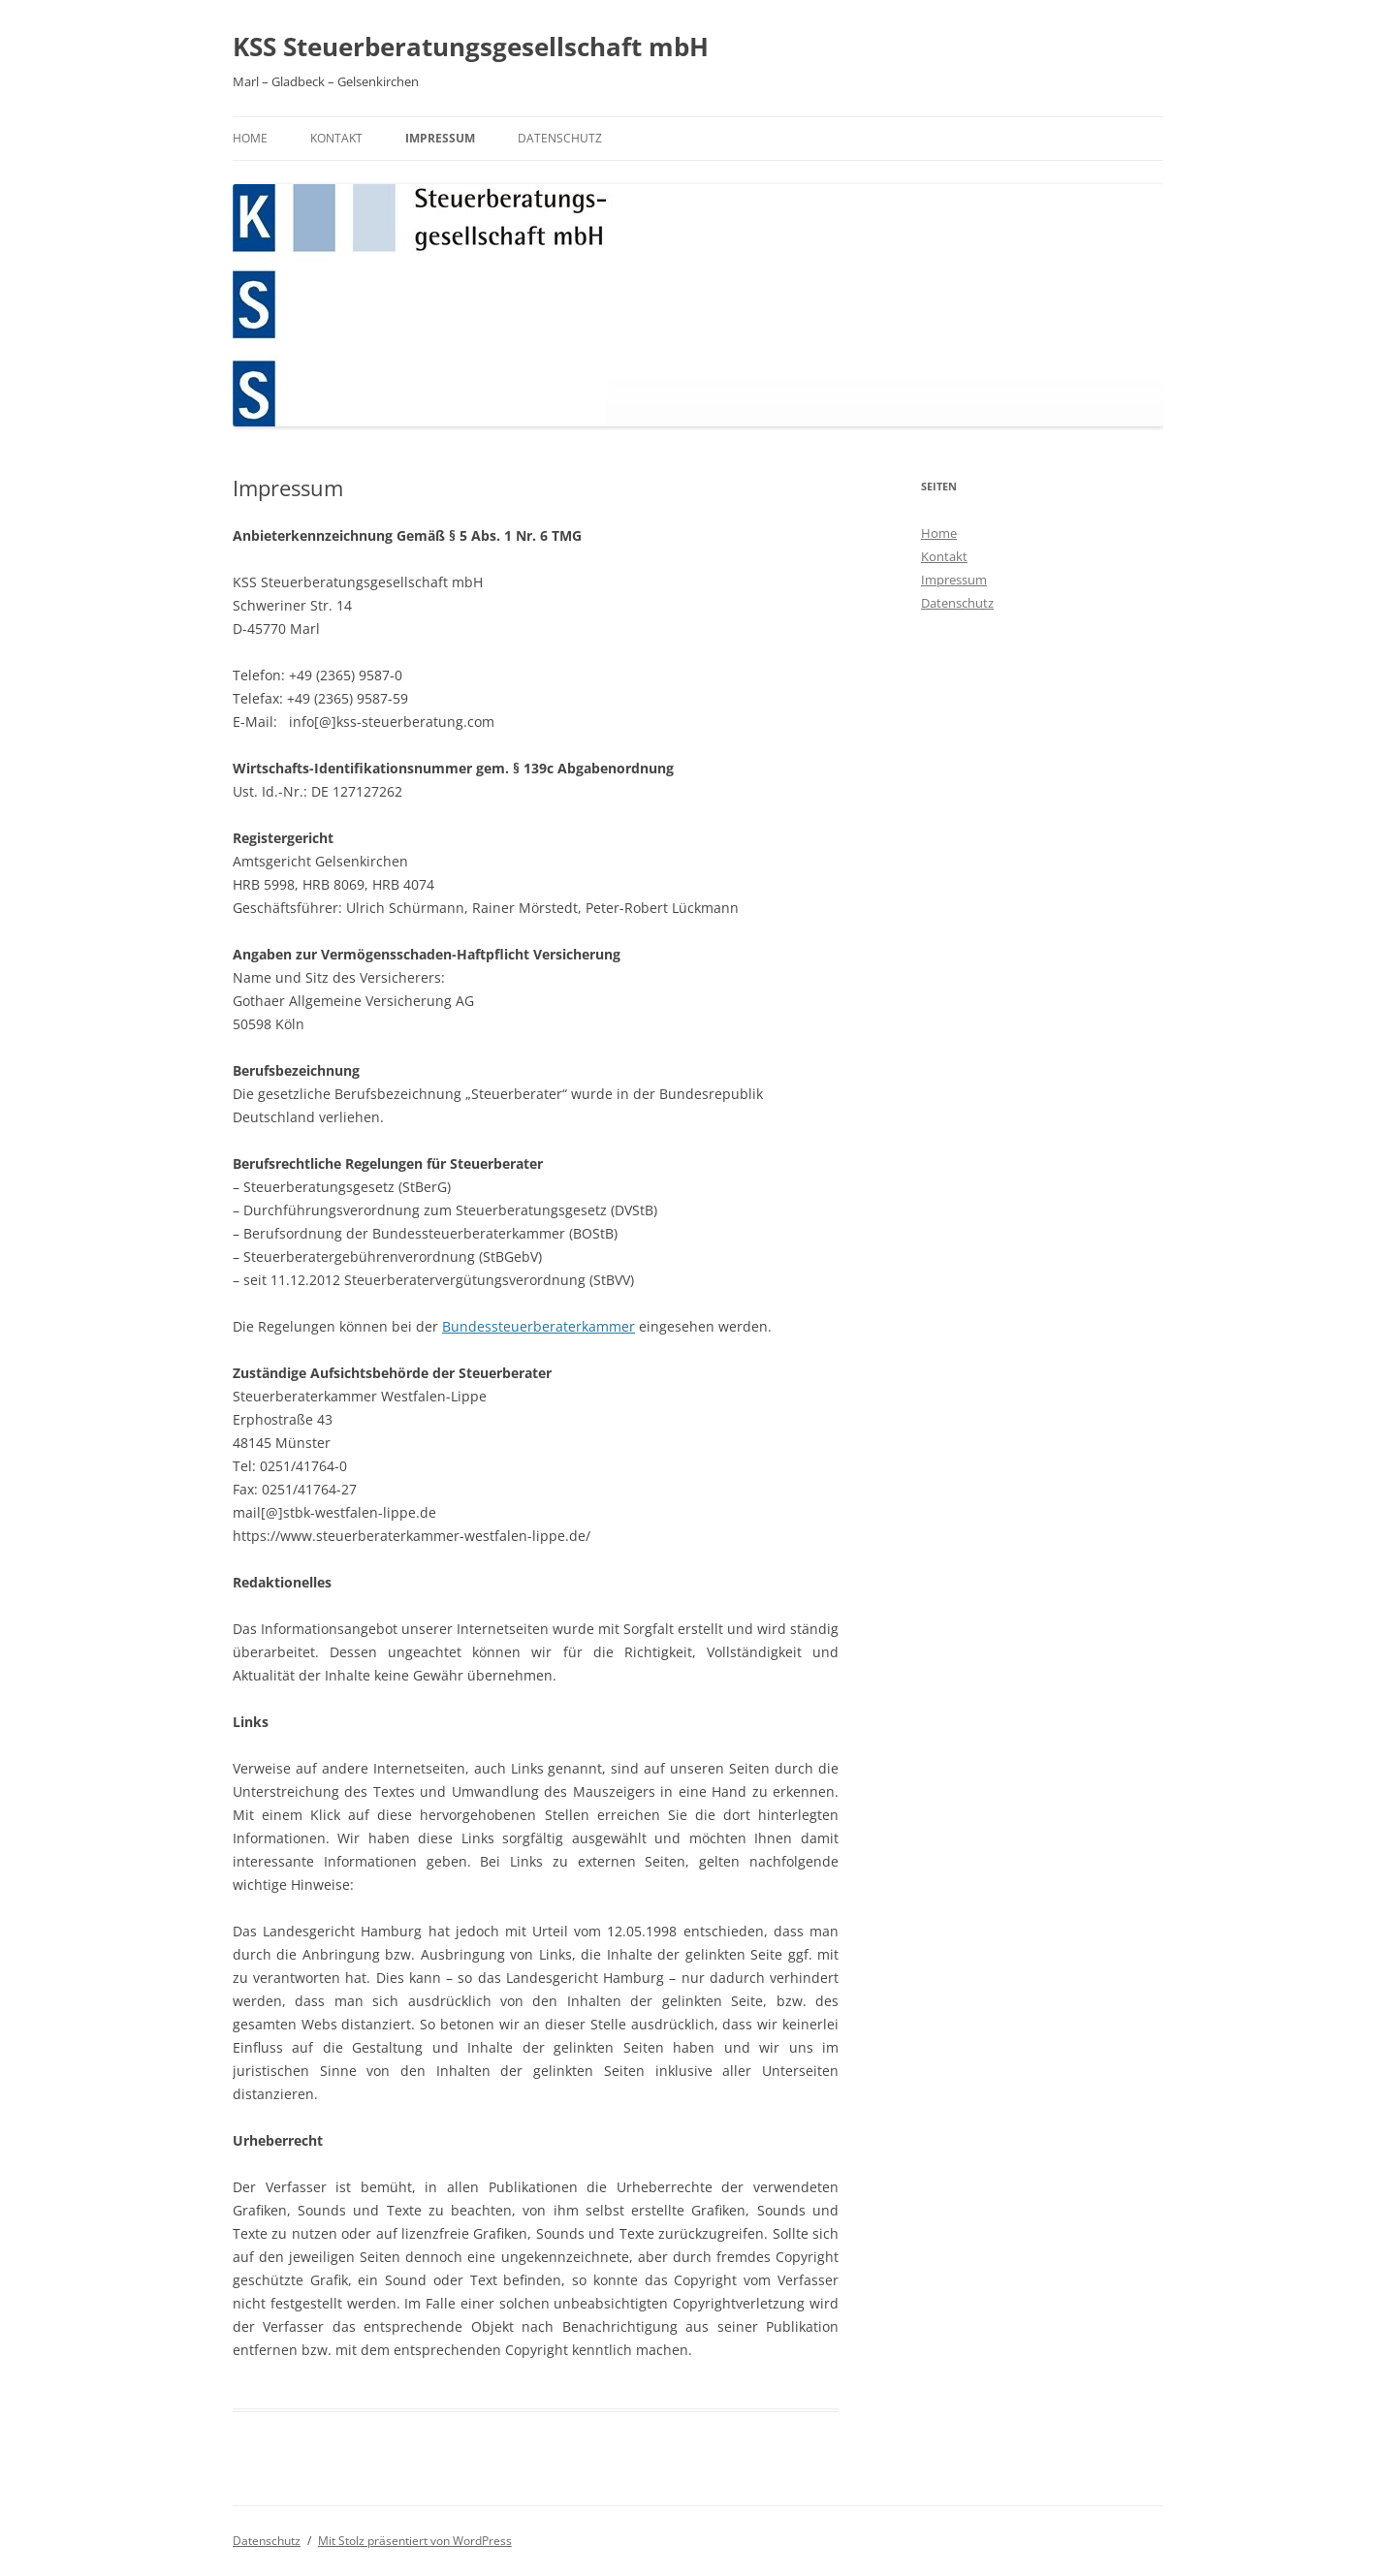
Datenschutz (560, 138)
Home (250, 138)
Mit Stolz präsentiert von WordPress (415, 2540)
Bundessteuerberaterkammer (538, 1326)
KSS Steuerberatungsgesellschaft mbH (471, 46)
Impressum (440, 138)
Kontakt (336, 138)
